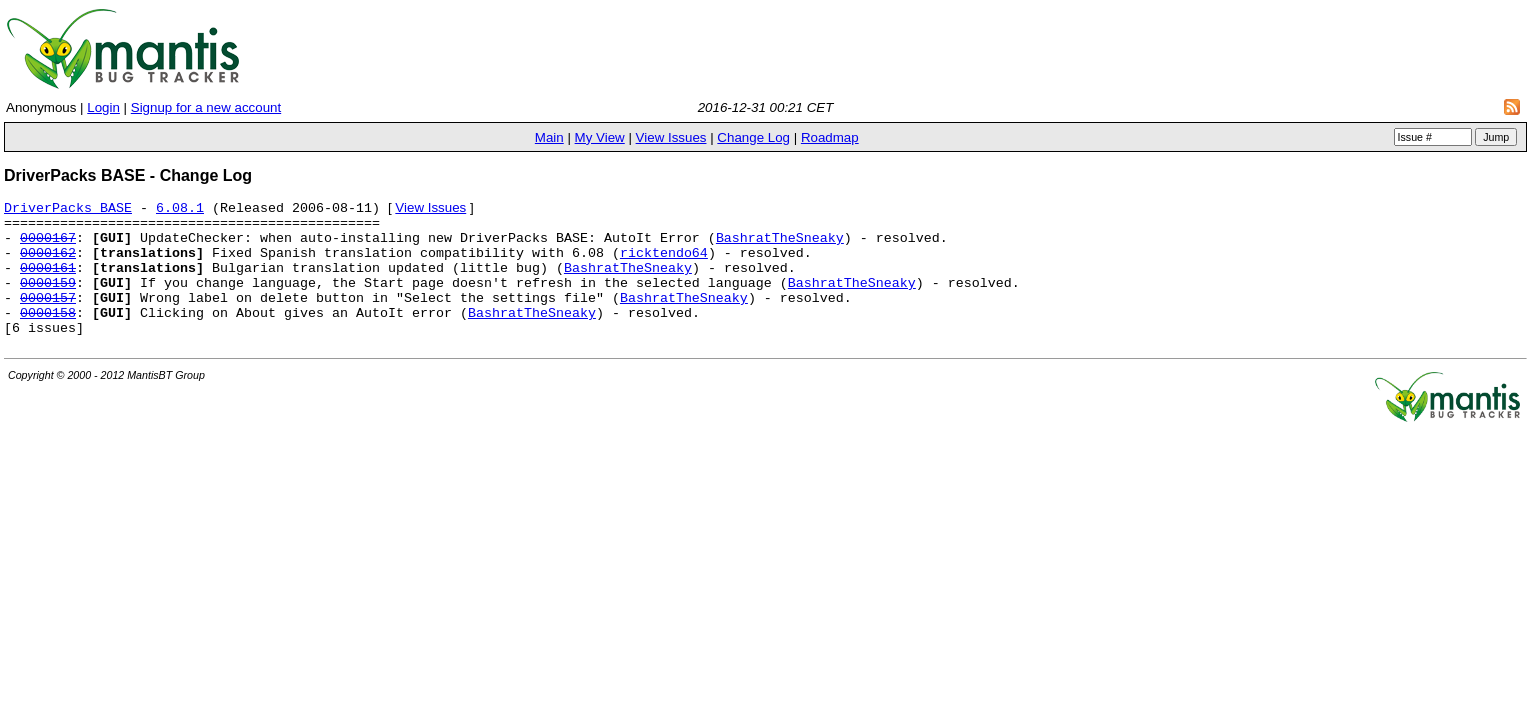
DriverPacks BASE (68, 212)
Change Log (753, 137)
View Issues (671, 137)
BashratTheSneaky (780, 248)
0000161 (48, 284)
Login (103, 107)
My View (600, 137)
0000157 (48, 320)
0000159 (48, 302)
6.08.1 (180, 212)
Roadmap (830, 137)
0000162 (48, 266)
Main (549, 137)
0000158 (48, 338)
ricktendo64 (664, 266)
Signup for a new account (206, 107)
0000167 (48, 248)
